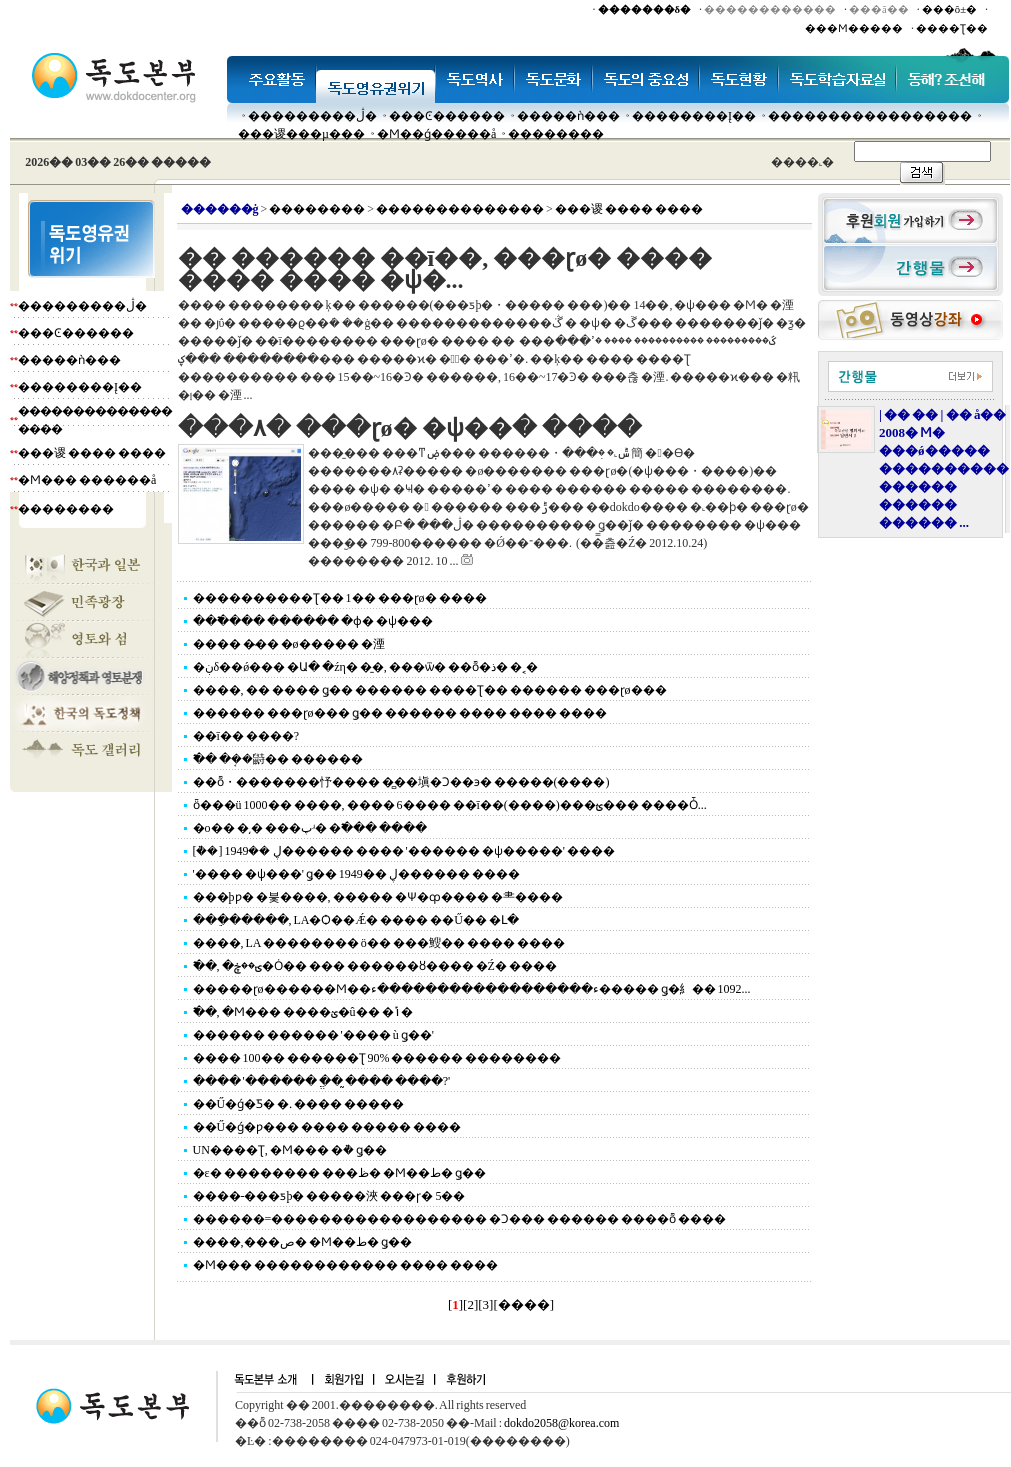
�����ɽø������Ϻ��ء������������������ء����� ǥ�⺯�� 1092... (472, 989)
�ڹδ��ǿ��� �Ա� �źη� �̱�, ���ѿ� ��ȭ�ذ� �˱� (365, 667)
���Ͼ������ (447, 116)
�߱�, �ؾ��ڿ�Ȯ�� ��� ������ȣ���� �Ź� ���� (375, 966)
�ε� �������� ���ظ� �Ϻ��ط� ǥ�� (339, 1173)
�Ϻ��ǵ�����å (436, 134)
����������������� (870, 116)
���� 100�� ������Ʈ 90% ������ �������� (377, 1058)
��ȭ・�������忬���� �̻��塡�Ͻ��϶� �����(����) (401, 782)
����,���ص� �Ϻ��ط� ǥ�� (302, 1242)
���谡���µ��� (301, 134)
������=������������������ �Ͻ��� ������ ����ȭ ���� (460, 1219)
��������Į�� (694, 116)
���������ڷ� (312, 116)
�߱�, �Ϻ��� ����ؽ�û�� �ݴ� (303, 1012)
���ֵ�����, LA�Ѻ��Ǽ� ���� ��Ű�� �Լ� (356, 920)
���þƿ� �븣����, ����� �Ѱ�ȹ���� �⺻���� (378, 897)
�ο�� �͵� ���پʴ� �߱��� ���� (310, 828)
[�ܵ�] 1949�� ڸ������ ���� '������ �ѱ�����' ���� (404, 851)
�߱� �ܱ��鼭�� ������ (278, 759)
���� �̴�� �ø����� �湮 (289, 644)
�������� (556, 134)
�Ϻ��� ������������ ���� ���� (345, 1265)
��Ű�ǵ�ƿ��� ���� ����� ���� (327, 1127)
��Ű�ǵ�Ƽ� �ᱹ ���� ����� (299, 1104)
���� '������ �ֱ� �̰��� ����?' (322, 1081)
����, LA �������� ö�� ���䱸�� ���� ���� (379, 943)
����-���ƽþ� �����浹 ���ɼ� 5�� (329, 1196)
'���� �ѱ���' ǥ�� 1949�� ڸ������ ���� (356, 874)
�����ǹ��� (568, 116)
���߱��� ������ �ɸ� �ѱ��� (313, 621)
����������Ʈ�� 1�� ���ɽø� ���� (340, 598)
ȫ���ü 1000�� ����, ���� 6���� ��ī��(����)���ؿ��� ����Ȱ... (450, 805)
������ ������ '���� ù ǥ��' (313, 1035)
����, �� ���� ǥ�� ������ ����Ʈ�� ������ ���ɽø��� (430, 690)
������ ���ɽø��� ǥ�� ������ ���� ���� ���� (400, 713)
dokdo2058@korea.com (561, 1423)
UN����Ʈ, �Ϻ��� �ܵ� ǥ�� (290, 1150)
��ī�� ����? (246, 736)
